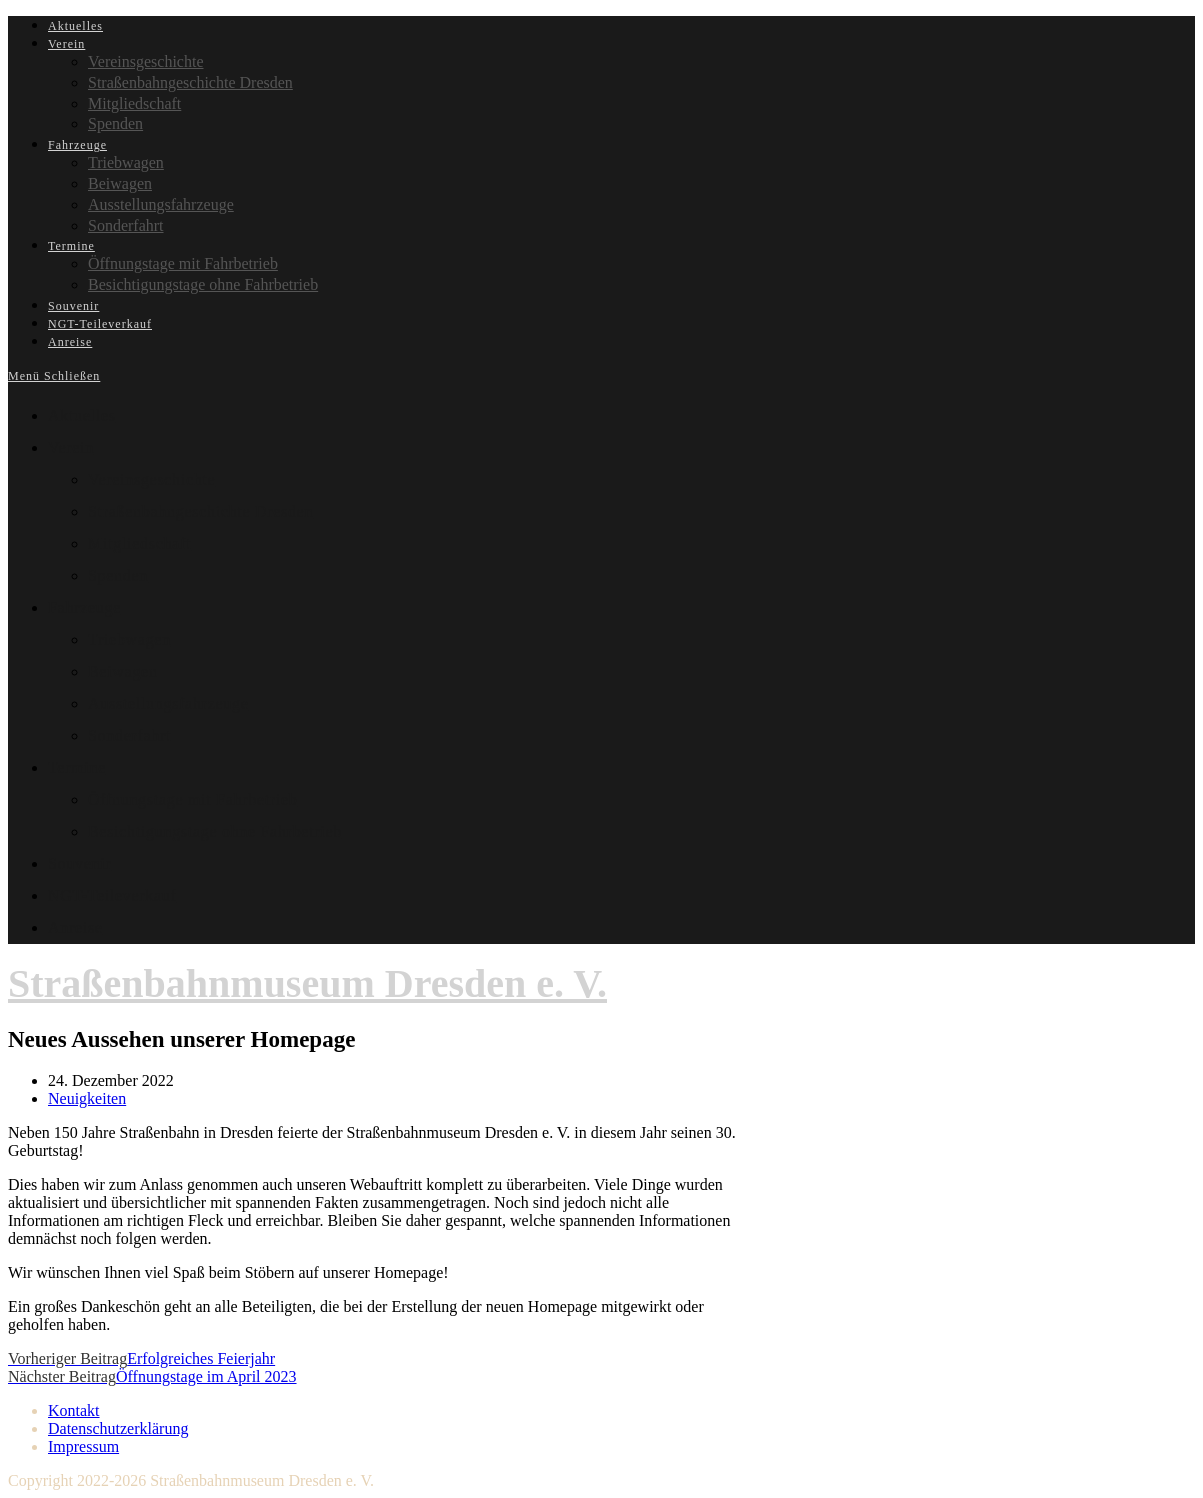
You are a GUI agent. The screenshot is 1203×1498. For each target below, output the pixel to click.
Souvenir (79, 863)
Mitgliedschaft (139, 543)
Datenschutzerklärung (118, 1428)
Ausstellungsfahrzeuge (168, 703)
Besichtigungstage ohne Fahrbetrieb (215, 831)
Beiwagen (123, 671)
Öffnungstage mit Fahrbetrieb (192, 799)
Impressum (83, 1446)
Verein (71, 447)
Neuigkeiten (87, 1098)
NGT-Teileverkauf (112, 895)
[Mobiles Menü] (54, 376)
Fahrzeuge (84, 607)
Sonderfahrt (129, 735)
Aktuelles (82, 415)
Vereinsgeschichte (151, 479)
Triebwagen (129, 639)
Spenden (118, 575)
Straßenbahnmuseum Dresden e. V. (307, 983)
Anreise (75, 927)
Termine (77, 767)
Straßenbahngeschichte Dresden (200, 511)
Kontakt (74, 1410)
